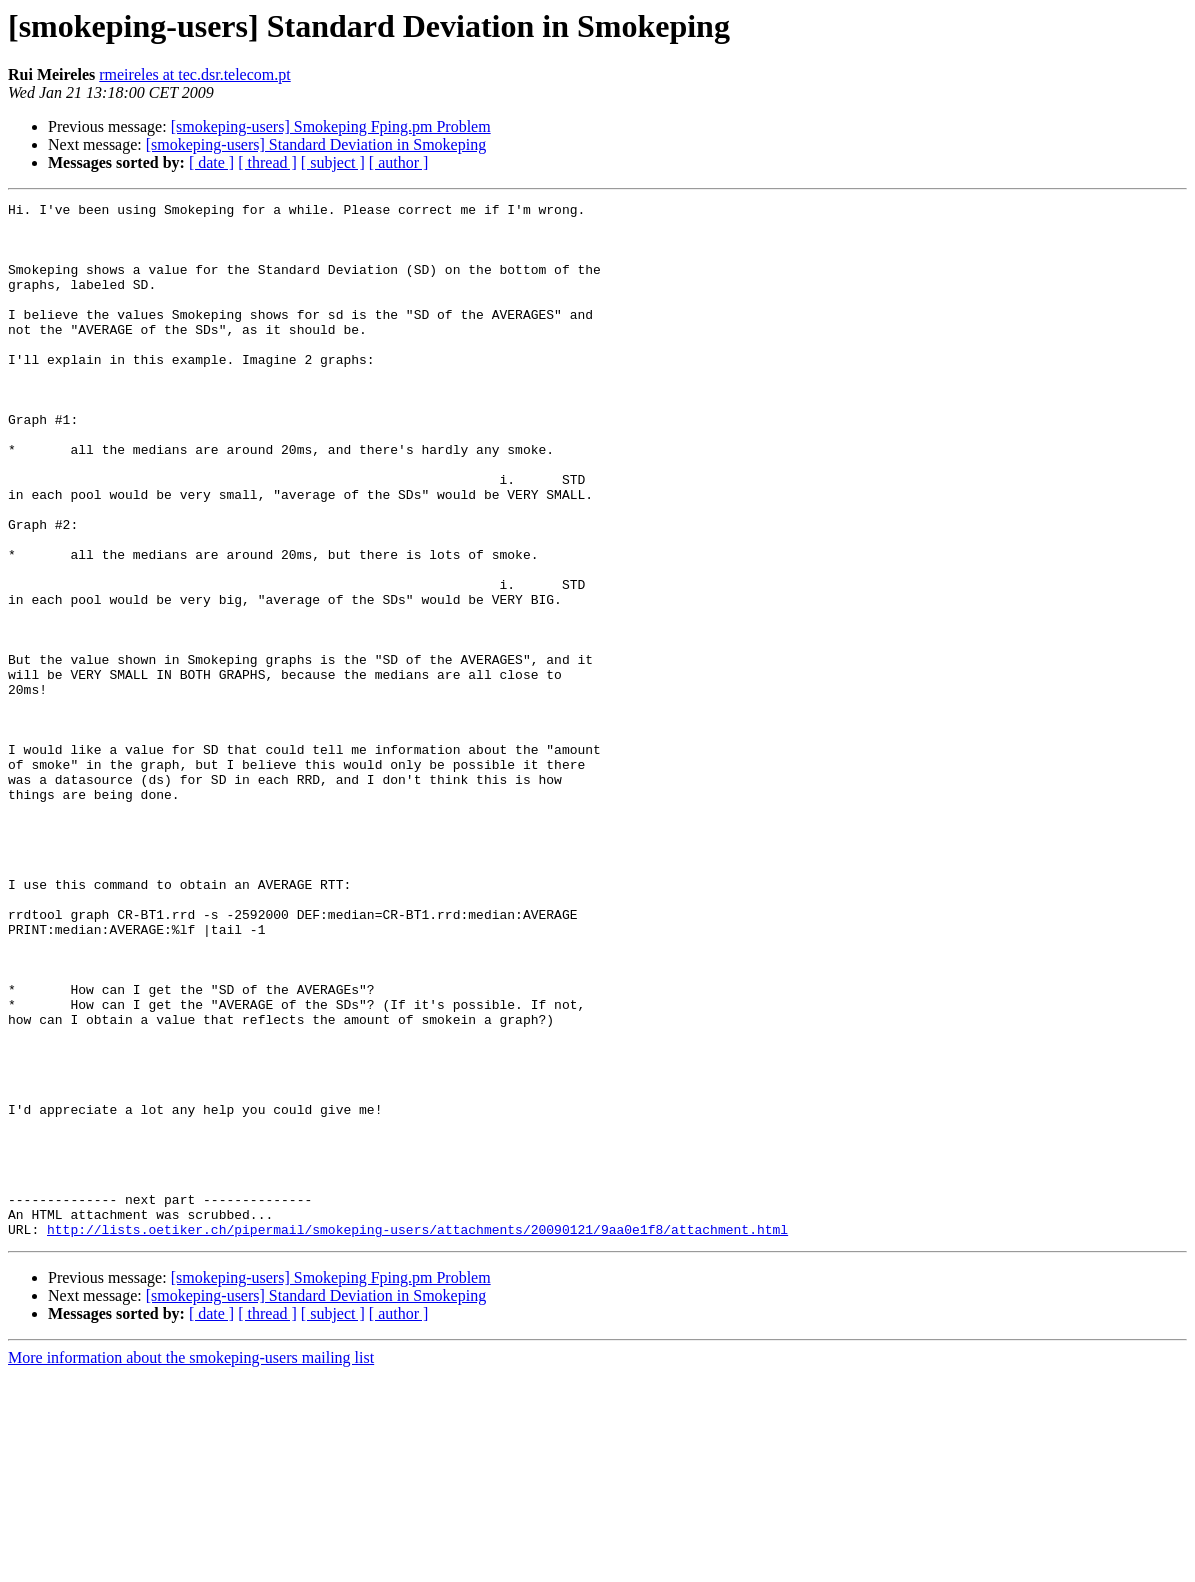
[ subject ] (333, 162)
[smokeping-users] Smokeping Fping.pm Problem (331, 126)
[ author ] (399, 162)
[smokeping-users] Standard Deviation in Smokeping (316, 144)
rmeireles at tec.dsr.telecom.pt (194, 74)
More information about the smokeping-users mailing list (191, 1564)
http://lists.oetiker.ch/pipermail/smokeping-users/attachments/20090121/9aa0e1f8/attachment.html (417, 1436)
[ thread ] (267, 162)
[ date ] (211, 162)
